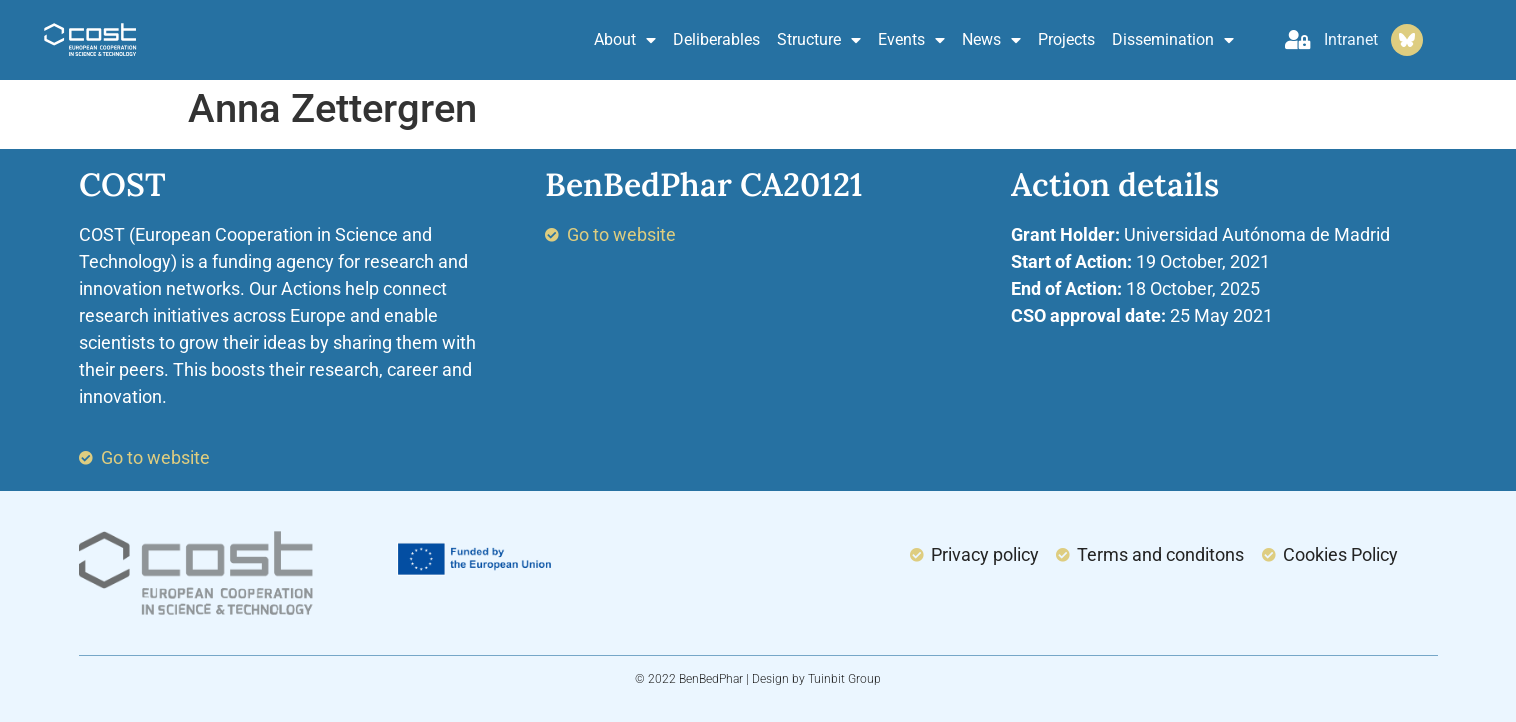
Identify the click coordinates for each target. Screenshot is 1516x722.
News (991, 40)
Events (911, 40)
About (625, 40)
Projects (1066, 39)
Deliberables (716, 39)
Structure (819, 40)
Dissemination (1173, 40)
